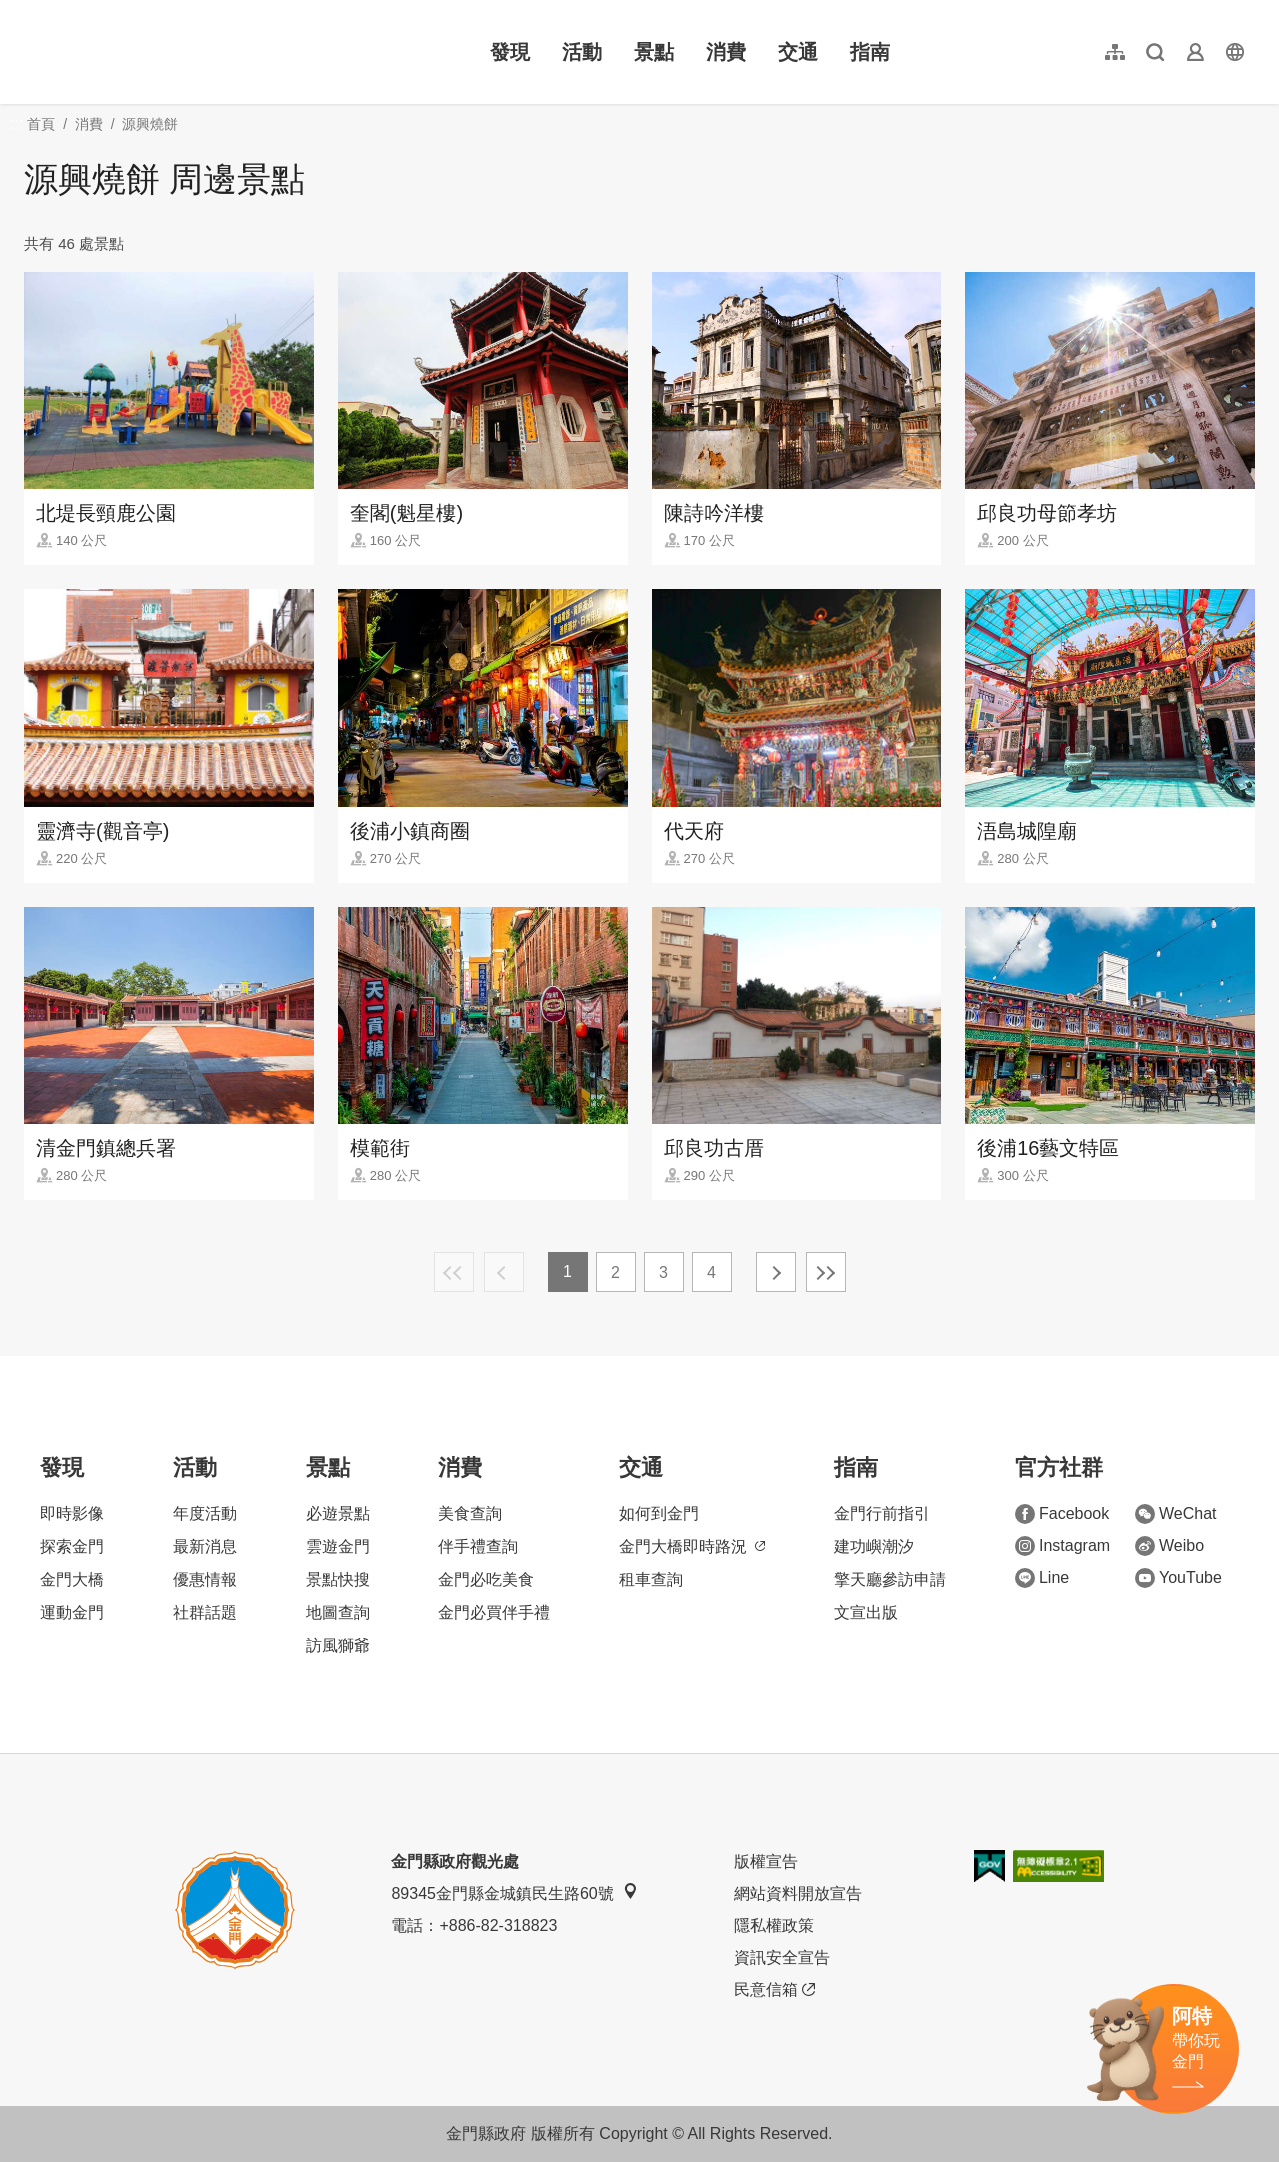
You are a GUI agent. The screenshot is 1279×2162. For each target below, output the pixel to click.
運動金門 (72, 1612)
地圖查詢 (338, 1612)
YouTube (1178, 1578)
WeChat (1176, 1514)
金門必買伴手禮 (494, 1612)
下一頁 (776, 1272)
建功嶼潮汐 (874, 1546)
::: (30, 11)
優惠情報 (205, 1579)
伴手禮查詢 (478, 1546)
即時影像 (72, 1513)
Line (1042, 1578)
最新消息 (205, 1546)
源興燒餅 (150, 124)
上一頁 (504, 1272)
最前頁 (454, 1272)
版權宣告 (766, 1861)
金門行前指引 (882, 1513)
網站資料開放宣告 (798, 1893)
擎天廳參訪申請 (890, 1579)
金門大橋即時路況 (692, 1546)
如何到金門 (659, 1513)
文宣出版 (866, 1612)
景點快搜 (338, 1579)
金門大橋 (72, 1579)
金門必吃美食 (486, 1579)
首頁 (41, 124)
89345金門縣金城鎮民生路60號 (514, 1892)
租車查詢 (651, 1579)
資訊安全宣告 (782, 1957)
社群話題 (205, 1612)
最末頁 (826, 1272)
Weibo (1169, 1546)
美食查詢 (470, 1513)
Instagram (1062, 1546)
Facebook (1062, 1514)
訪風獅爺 (338, 1645)
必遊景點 (338, 1513)
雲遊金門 (338, 1546)
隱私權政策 (774, 1925)
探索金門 (72, 1546)
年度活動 (205, 1513)
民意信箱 (774, 1990)
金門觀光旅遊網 (154, 52)
